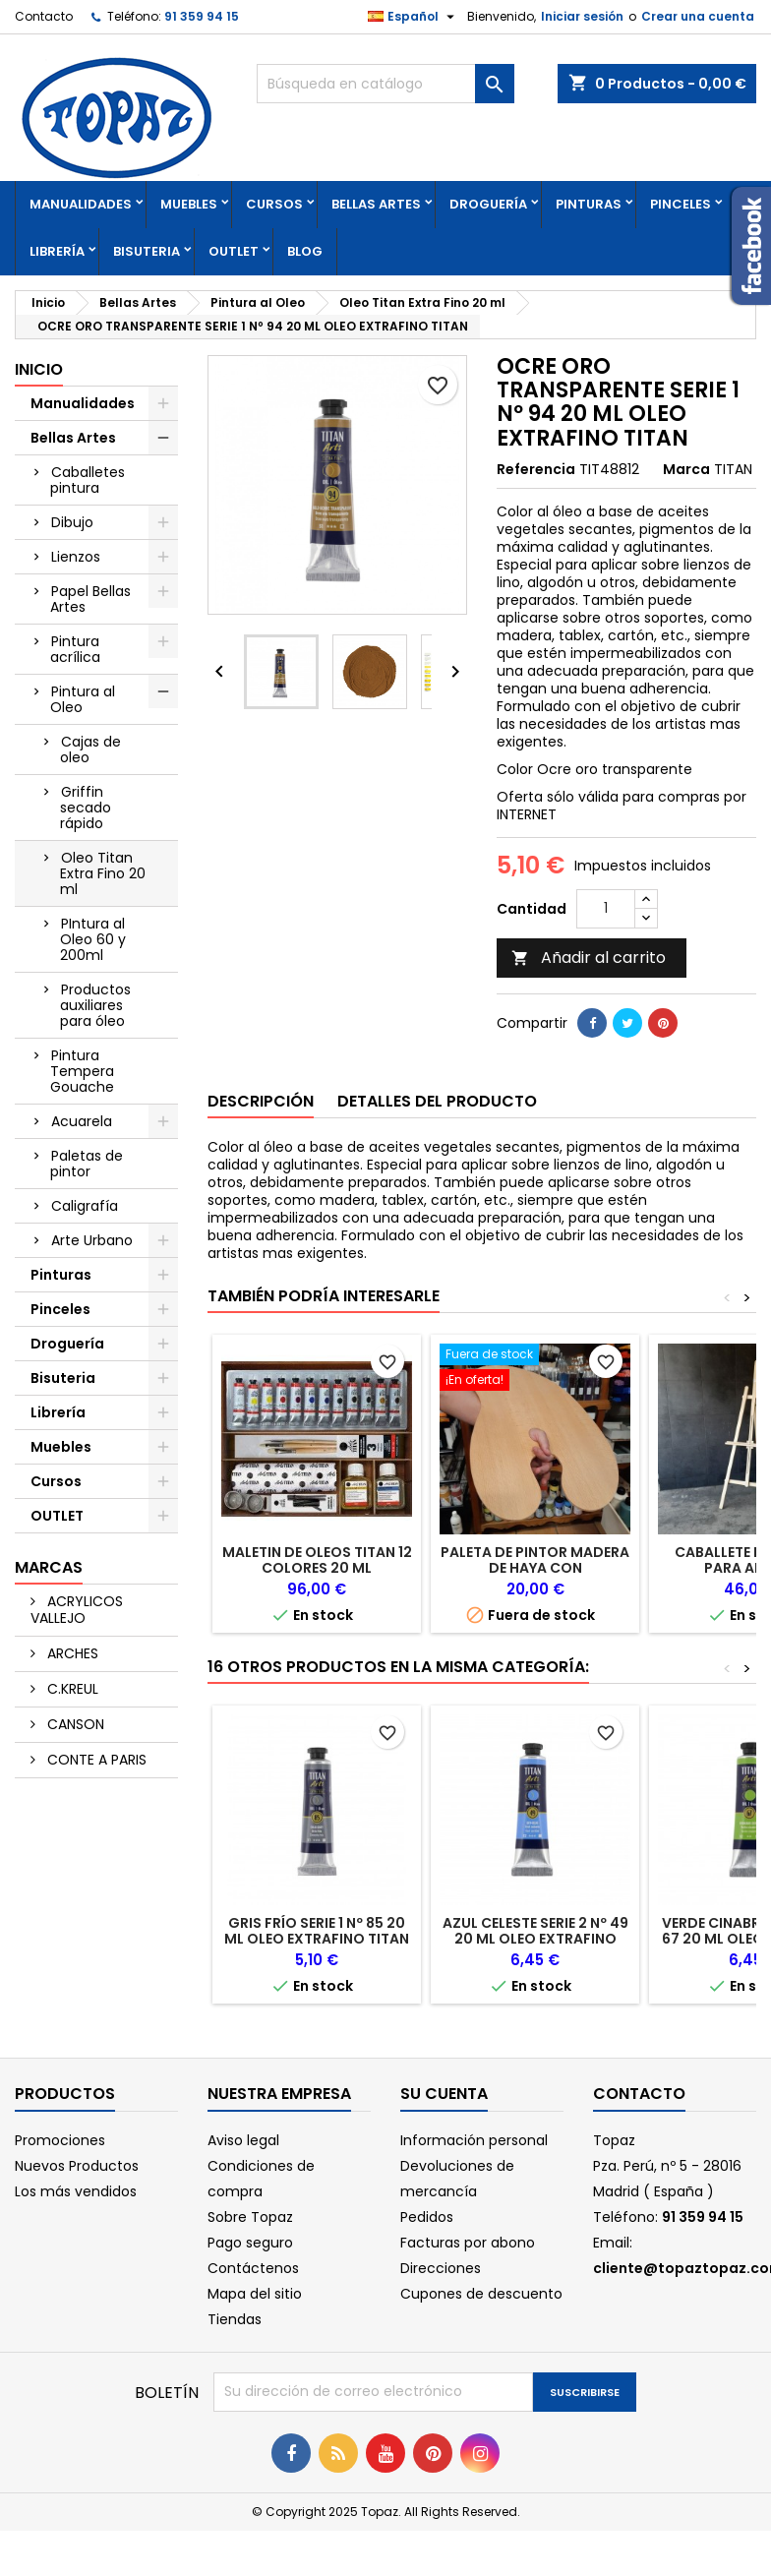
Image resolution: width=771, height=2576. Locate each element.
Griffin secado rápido (85, 807)
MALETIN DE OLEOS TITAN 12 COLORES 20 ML (317, 1560)
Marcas (49, 1567)
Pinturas (589, 204)
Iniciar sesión (582, 16)
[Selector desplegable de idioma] (413, 16)
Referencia (536, 469)
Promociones (60, 2140)
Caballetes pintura (87, 480)
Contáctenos (253, 2268)
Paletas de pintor (86, 1163)
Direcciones (440, 2268)
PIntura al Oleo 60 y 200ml (93, 939)
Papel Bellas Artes (90, 599)
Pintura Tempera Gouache (82, 1071)
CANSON (73, 1724)
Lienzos (75, 557)
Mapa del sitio (255, 2294)
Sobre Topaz (250, 2217)
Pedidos (426, 2217)
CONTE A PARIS (95, 1759)
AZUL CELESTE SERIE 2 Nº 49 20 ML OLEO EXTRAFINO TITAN (535, 1938)
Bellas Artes (376, 204)
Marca (686, 469)
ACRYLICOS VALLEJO (76, 1609)
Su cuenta (444, 2093)
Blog (305, 251)
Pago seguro (250, 2242)
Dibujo (72, 522)
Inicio (39, 369)
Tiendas (235, 2319)
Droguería (488, 204)
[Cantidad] (605, 909)
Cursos (274, 204)
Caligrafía (84, 1206)
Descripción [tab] (261, 1101)
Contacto (44, 16)
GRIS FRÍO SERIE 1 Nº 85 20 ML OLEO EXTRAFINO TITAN (316, 1930)
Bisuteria (146, 251)
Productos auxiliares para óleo (95, 1005)
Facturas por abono (467, 2242)
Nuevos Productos (77, 2166)
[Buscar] (385, 83)
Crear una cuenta (697, 16)
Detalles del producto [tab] (437, 1101)
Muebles (188, 204)
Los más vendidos (76, 2191)
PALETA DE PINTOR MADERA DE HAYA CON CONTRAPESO (535, 1567)
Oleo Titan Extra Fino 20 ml (103, 873)
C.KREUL (70, 1689)
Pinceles (680, 204)
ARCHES (70, 1653)
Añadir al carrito (588, 957)
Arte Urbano (92, 1240)
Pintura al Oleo (82, 699)
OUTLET (233, 251)
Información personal (474, 2140)
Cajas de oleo (90, 749)
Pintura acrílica (75, 649)
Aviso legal (243, 2140)
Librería (57, 251)
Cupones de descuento (481, 2294)
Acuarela (81, 1121)
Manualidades (81, 204)
